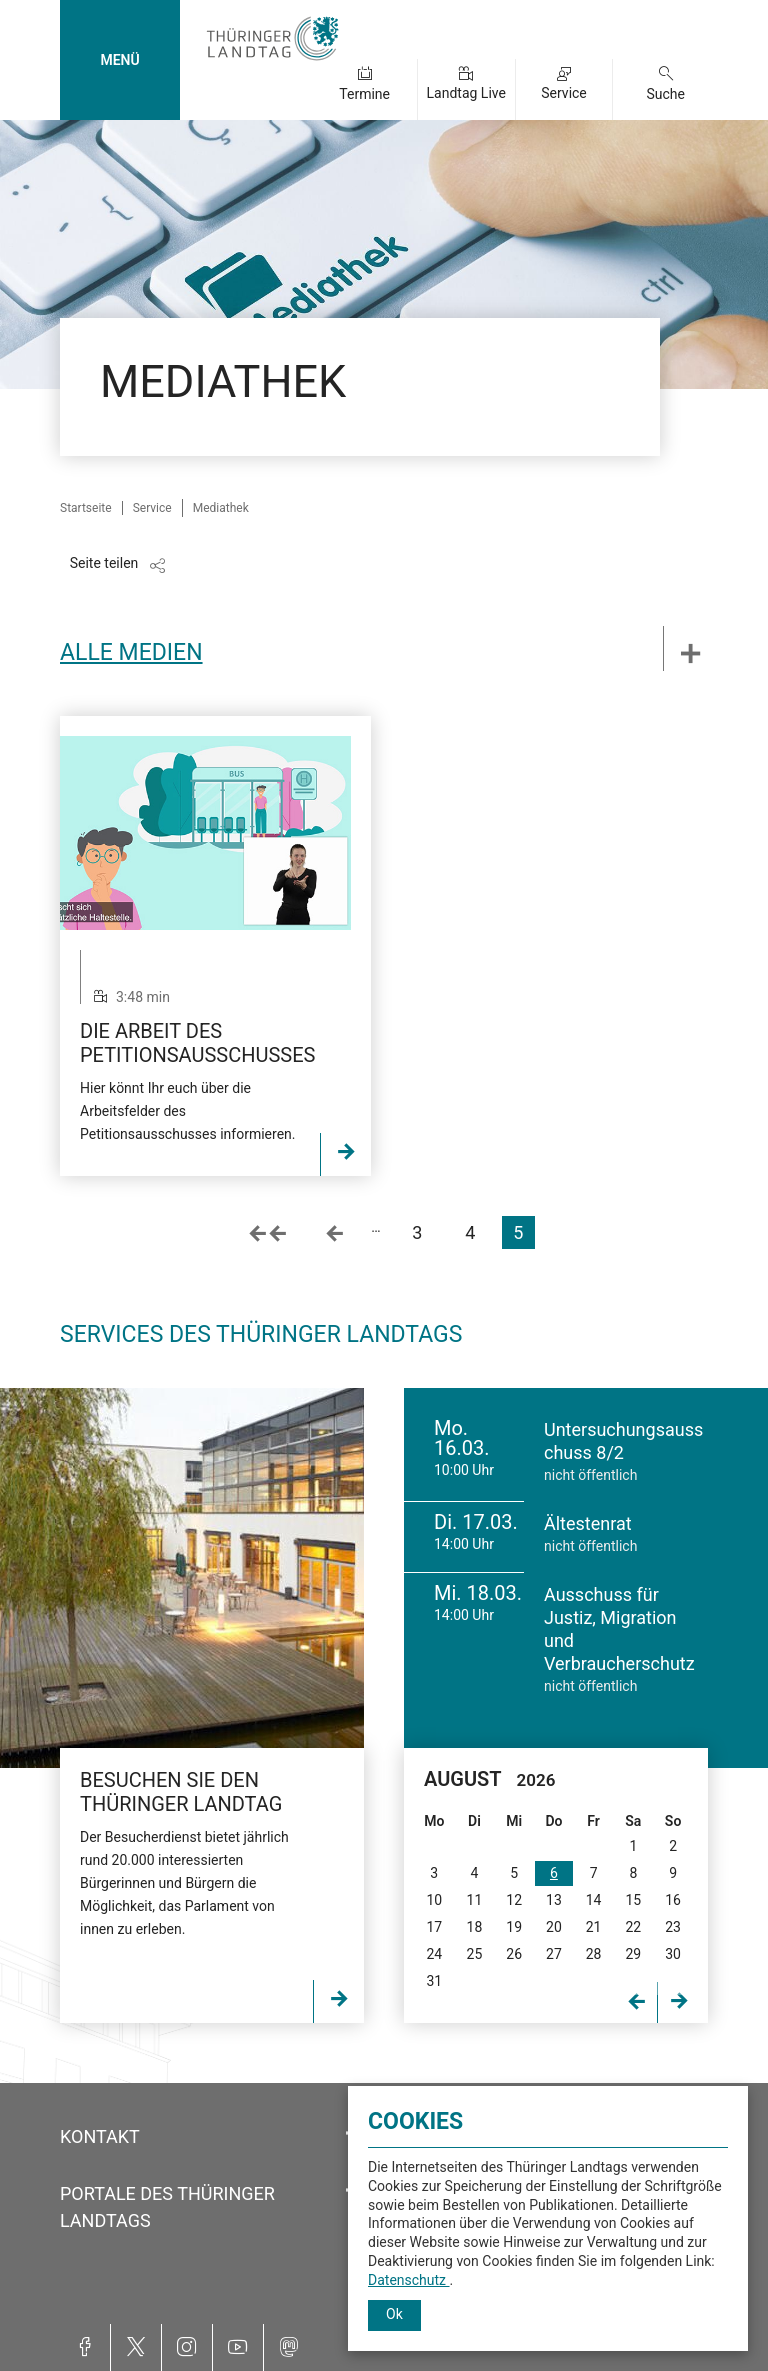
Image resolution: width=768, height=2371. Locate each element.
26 (514, 1954)
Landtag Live (466, 93)
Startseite (86, 508)
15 (633, 1900)
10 (434, 1900)
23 (673, 1927)
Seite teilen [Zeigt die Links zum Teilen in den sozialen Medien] (104, 563)
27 (554, 1954)
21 (594, 1927)
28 (594, 1954)
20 (554, 1927)
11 (475, 1900)
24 (434, 1954)
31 (434, 1981)
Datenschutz (409, 2280)
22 (633, 1927)
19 (514, 1927)
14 (594, 1900)
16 (673, 1900)
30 (673, 1954)
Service (564, 93)
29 (633, 1954)
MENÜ (119, 60)
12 (514, 1900)
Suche (665, 94)
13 (554, 1900)
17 (434, 1927)
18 (475, 1927)
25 (475, 1954)
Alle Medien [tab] (131, 652)
